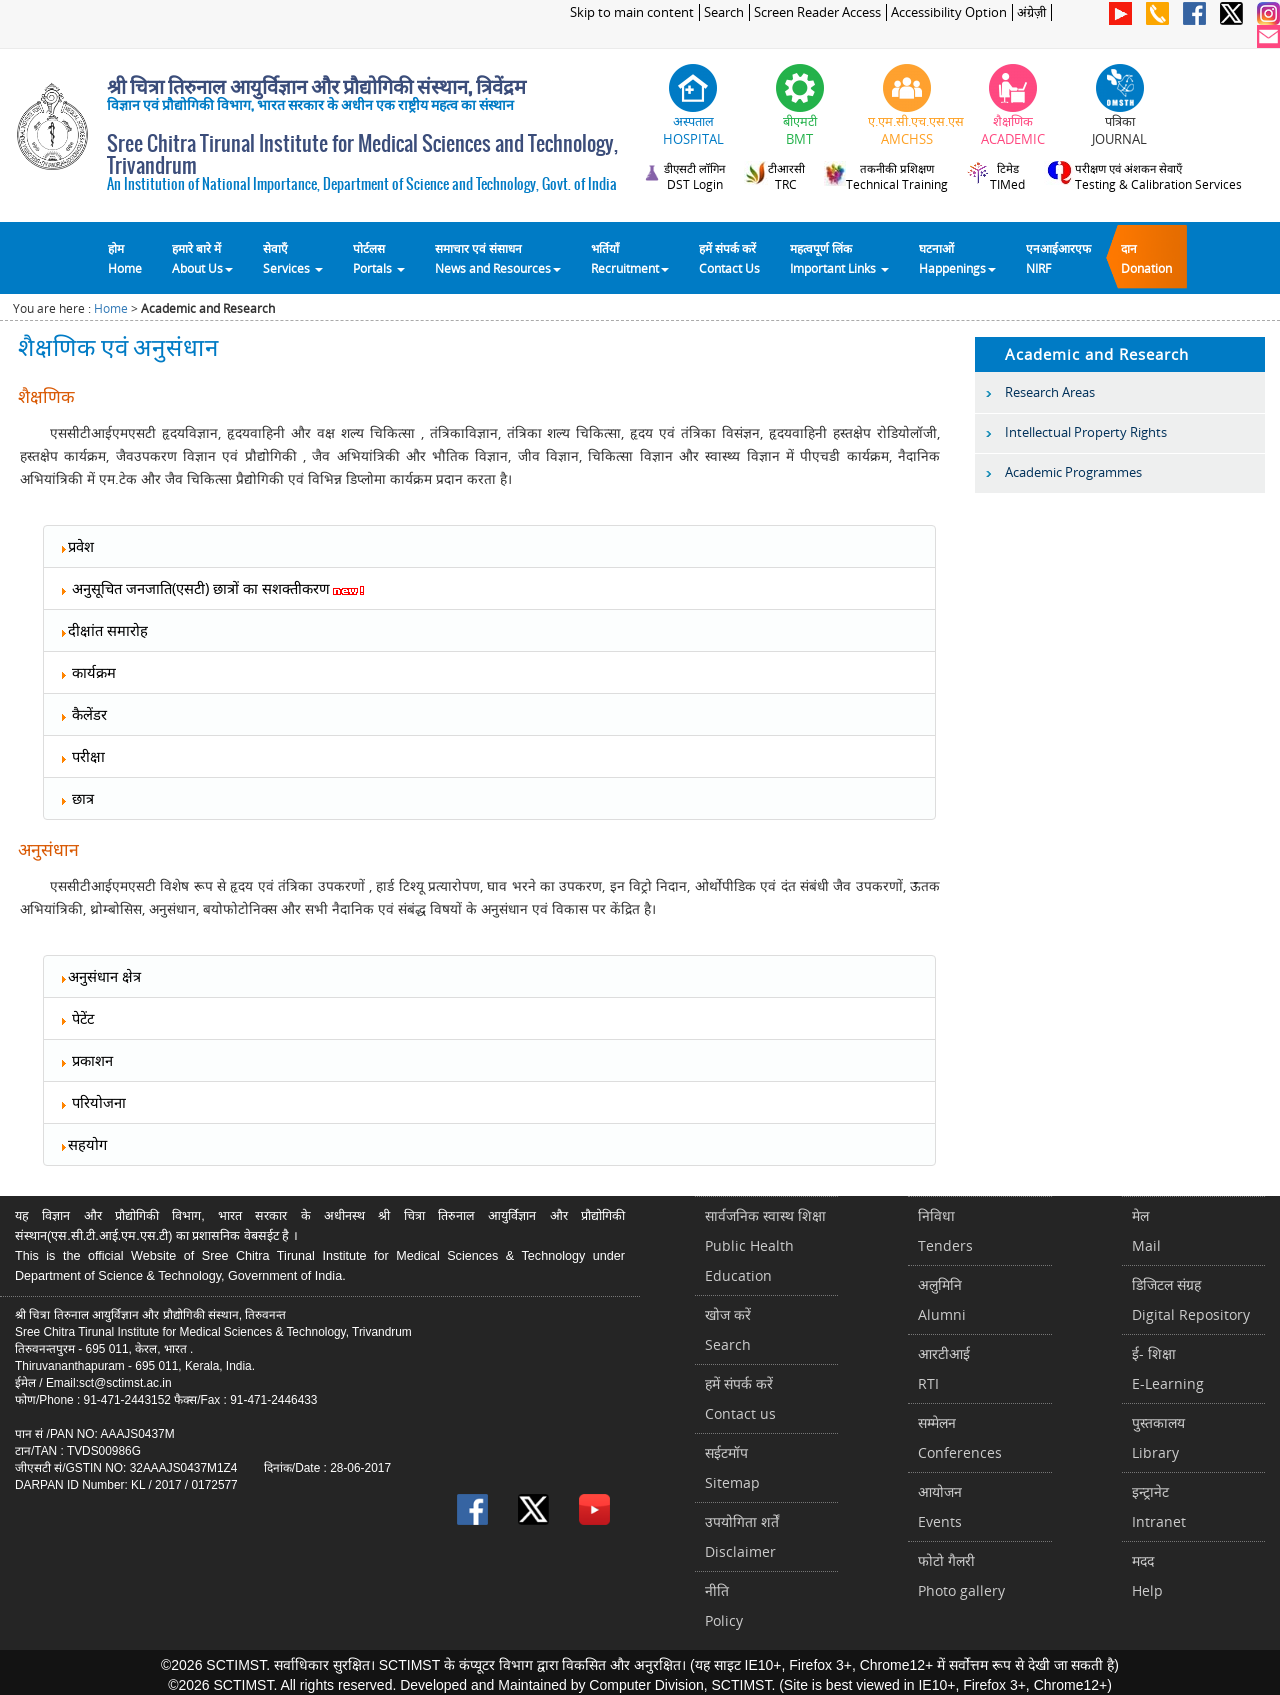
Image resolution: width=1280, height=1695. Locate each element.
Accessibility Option (949, 12)
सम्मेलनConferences (960, 1437)
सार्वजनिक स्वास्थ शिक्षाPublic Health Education (765, 1245)
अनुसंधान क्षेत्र (100, 976)
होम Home (125, 258)
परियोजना (92, 1102)
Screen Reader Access (817, 12)
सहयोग (83, 1144)
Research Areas (1050, 392)
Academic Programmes (1073, 472)
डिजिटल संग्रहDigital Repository (1191, 1299)
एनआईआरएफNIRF (1058, 258)
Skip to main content (632, 12)
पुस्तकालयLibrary (1158, 1437)
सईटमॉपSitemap (732, 1467)
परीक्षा (82, 756)
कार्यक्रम (87, 672)
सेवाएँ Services (293, 258)
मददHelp (1147, 1575)
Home (111, 308)
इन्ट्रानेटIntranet (1159, 1506)
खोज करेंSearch (728, 1329)
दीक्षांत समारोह (103, 630)
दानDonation (1146, 258)
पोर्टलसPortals (379, 258)
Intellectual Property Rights (1086, 432)
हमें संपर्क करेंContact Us (729, 258)
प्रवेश (76, 546)
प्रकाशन (86, 1060)
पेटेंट (76, 1018)
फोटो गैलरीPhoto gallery (961, 1575)
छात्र (76, 798)
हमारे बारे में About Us (202, 258)
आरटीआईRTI (944, 1368)
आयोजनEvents (940, 1506)
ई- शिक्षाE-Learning (1168, 1368)
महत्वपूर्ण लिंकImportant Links (839, 258)
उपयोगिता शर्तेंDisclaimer (742, 1536)
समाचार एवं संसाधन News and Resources (498, 258)
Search (724, 12)
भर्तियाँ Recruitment (630, 258)
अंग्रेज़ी (1031, 12)
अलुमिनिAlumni (942, 1299)
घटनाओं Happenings (957, 258)
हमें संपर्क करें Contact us (740, 1398)
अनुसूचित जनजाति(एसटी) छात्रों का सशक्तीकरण (212, 588)
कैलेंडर (83, 714)
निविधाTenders (945, 1230)
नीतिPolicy (724, 1605)
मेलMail (1146, 1230)
